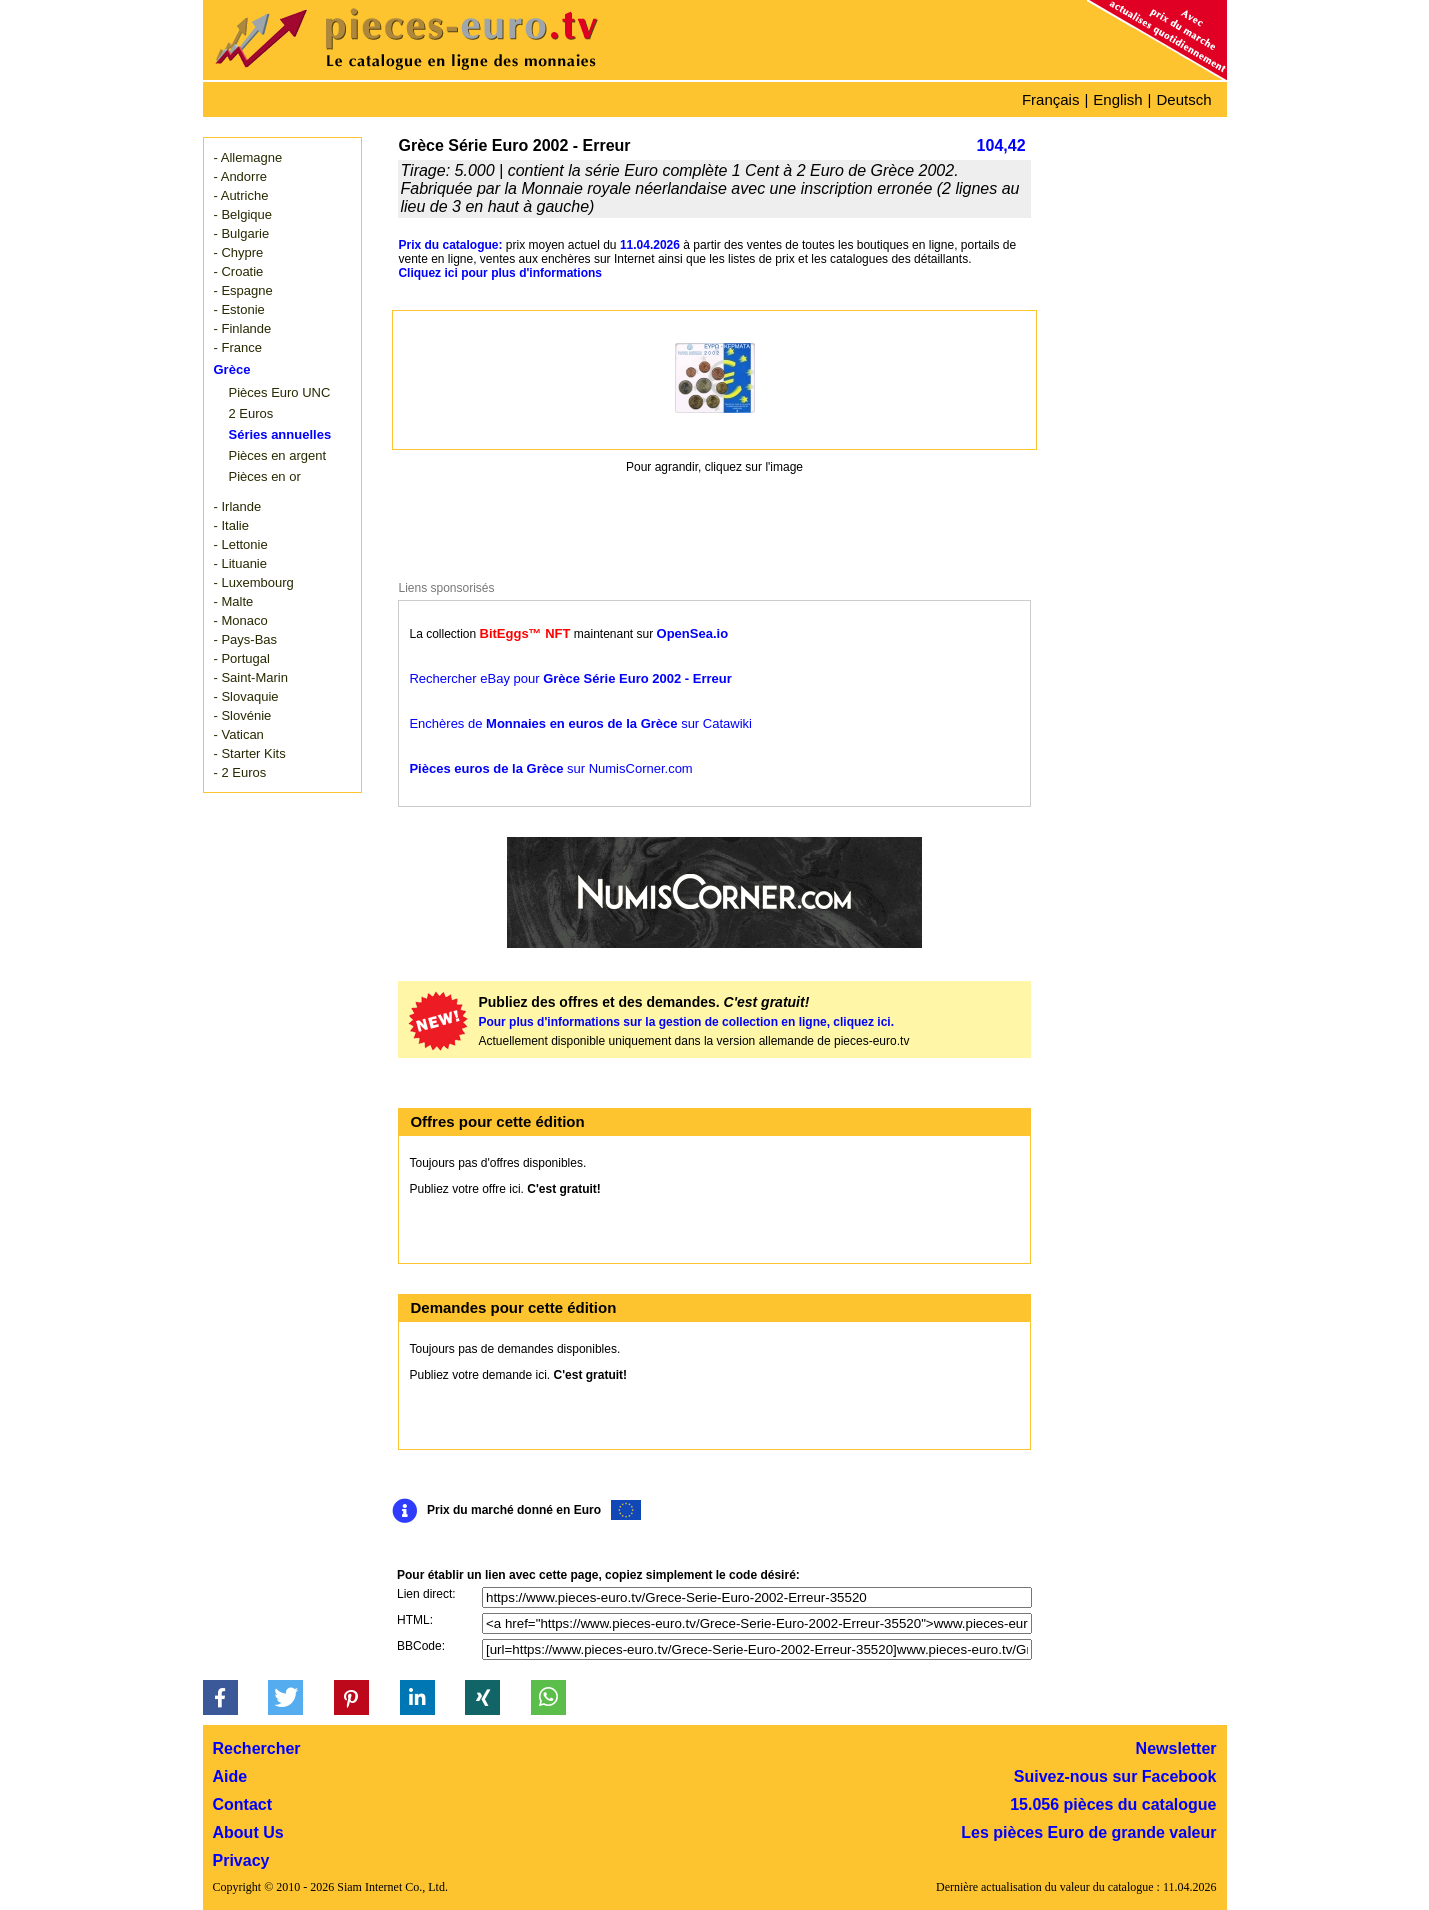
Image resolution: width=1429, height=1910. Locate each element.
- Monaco (241, 620)
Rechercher (257, 1748)
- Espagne (243, 290)
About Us (248, 1832)
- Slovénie (243, 715)
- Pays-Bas (246, 639)
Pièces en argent (278, 455)
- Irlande (238, 506)
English (1117, 99)
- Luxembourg (254, 582)
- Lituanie (240, 563)
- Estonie (239, 309)
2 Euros (251, 413)
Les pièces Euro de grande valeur (1088, 1832)
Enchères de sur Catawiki (580, 723)
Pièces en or (265, 476)
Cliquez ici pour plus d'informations (500, 273)
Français (1051, 99)
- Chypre (239, 252)
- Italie (231, 525)
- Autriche (241, 195)
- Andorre (240, 176)
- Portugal (242, 658)
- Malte (234, 601)
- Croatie (239, 271)
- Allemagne (248, 157)
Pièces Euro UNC (280, 392)
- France (238, 347)
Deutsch (1183, 99)
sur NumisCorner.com (550, 768)
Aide (230, 1776)
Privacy (241, 1860)
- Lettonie (241, 544)
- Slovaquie (246, 696)
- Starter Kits (250, 753)
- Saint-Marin (251, 677)
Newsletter (1176, 1748)
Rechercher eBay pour (570, 678)
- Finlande (243, 328)
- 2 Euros (240, 772)
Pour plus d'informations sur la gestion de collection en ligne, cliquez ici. (686, 1022)
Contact (243, 1804)
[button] (220, 1697)
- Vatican (239, 734)
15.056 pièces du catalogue (1113, 1804)
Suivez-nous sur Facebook (1115, 1776)
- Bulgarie (242, 233)
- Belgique (243, 214)
